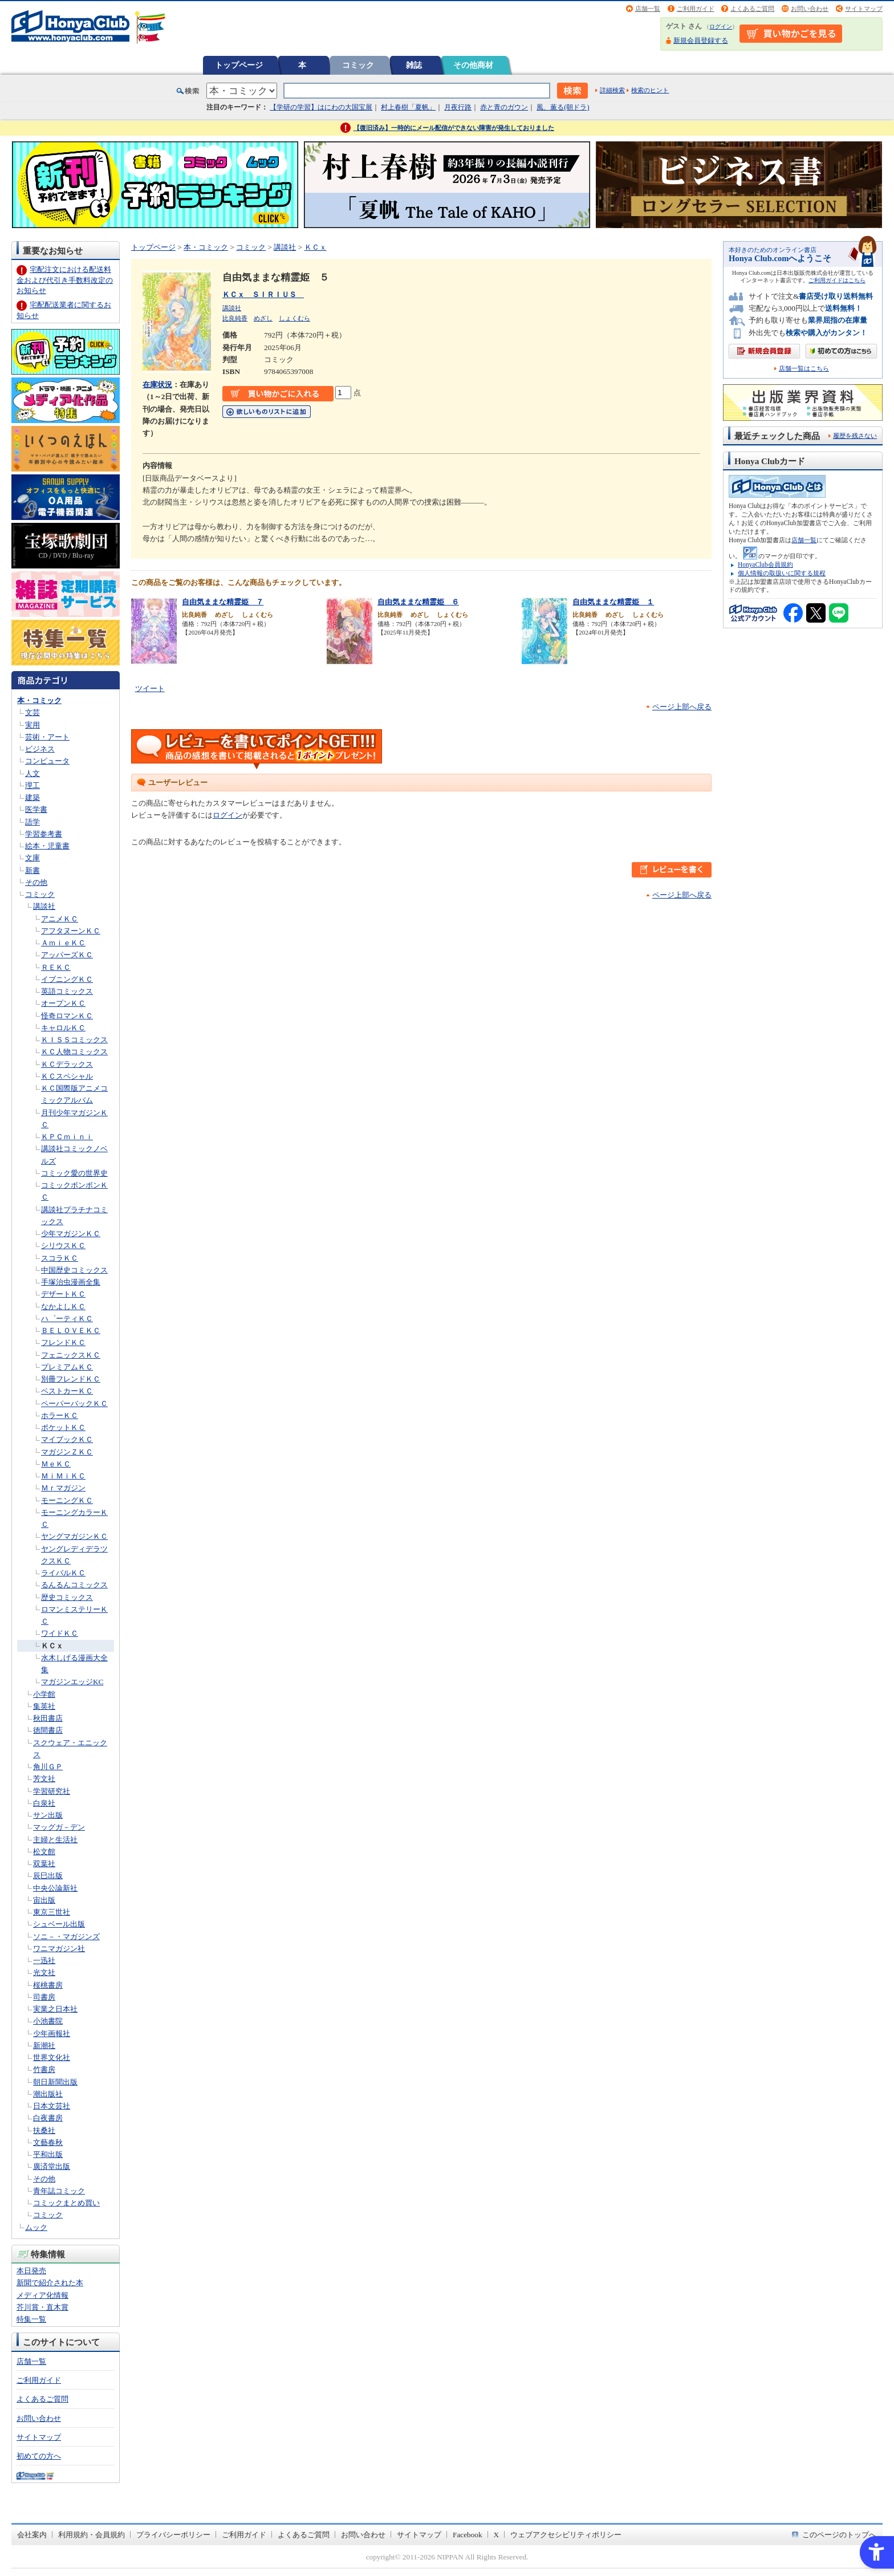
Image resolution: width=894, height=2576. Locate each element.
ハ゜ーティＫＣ (67, 1318)
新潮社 (44, 2045)
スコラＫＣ (59, 1258)
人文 (32, 773)
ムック (36, 2227)
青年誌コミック (59, 2191)
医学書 (36, 809)
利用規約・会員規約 (91, 2534)
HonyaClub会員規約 (765, 564)
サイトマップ (864, 8)
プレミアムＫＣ (67, 1367)
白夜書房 (48, 2118)
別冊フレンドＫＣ (70, 1379)
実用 (32, 725)
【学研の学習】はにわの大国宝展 (321, 107)
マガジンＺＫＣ (67, 1452)
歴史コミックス (67, 1597)
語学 (32, 822)
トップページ (239, 65)
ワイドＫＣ (59, 1633)
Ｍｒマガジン (63, 1488)
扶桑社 (44, 2130)
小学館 (44, 1694)
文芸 (32, 712)
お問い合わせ (809, 8)
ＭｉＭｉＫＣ (63, 1476)
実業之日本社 (55, 2009)
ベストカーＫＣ (67, 1391)
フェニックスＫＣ (70, 1355)
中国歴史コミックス (74, 1270)
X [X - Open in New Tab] (496, 2534)
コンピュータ (47, 761)
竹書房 (44, 2069)
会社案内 (32, 2534)
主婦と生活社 (55, 1839)
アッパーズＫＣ (67, 954)
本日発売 (31, 2270)
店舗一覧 (647, 8)
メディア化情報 (42, 2295)
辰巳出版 (48, 1875)
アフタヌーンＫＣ (70, 931)
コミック (358, 65)
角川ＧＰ (48, 1766)
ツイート (150, 688)
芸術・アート (47, 737)
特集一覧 (31, 2319)
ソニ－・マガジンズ (66, 1936)
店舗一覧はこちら (804, 368)
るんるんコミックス (74, 1584)
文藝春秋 (48, 2142)
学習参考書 (43, 834)
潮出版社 (48, 2094)
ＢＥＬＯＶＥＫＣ (70, 1330)
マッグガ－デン (59, 1827)
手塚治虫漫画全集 (70, 1282)
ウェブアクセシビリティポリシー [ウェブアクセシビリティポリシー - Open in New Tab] (565, 2534)
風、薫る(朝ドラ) (563, 107)
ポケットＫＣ (63, 1427)
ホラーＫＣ (59, 1415)
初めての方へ (39, 2456)
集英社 (44, 1706)
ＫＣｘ (52, 1646)
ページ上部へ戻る (682, 706)
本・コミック (39, 700)
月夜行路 (458, 107)
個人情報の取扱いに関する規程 (782, 573)
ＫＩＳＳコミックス (74, 1039)
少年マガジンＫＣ (70, 1233)
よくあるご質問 (752, 8)
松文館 (44, 1851)
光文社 (44, 1972)
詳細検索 (612, 90)
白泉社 (44, 1803)
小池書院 (48, 2021)
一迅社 (44, 1960)
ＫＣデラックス (67, 1064)
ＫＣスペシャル (67, 1076)
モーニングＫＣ (67, 1500)
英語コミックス (67, 991)
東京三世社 (51, 1912)
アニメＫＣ (59, 919)
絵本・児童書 (47, 846)
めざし (263, 318)
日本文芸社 (51, 2106)
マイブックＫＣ (67, 1439)
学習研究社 (51, 1791)
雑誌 (414, 65)
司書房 (44, 1997)
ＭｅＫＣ (56, 1464)
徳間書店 (48, 1730)
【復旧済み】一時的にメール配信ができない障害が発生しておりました (453, 127)
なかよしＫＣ (63, 1306)
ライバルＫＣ (63, 1573)
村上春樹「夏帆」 (408, 107)
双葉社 (44, 1863)
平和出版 (48, 2154)
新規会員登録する (700, 40)
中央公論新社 (55, 1888)
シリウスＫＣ (63, 1245)
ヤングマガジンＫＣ (74, 1536)
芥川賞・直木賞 (42, 2307)
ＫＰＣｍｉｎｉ (67, 1136)
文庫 (32, 858)
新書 (32, 870)
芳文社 (44, 1778)
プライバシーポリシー (173, 2534)
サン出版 (48, 1815)
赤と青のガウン (504, 107)
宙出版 (44, 1900)
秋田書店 (48, 1718)
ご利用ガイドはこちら (836, 280)
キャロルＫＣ (63, 1027)
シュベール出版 (59, 1924)
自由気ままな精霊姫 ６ (418, 602)
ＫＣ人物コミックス (74, 1051)
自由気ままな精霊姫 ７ (222, 602)
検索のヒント (650, 90)
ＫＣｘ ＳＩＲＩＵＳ (263, 294)
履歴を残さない (855, 435)
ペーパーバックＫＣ (74, 1403)
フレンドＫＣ (63, 1342)
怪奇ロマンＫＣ (67, 1015)
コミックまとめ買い (66, 2203)
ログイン (720, 26)
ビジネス (40, 749)
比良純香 (234, 318)
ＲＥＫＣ (56, 967)
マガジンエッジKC (72, 1681)
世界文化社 (51, 2057)
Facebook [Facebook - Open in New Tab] (467, 2534)
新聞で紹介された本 (50, 2282)
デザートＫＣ (63, 1294)
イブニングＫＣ (67, 979)
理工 (32, 785)
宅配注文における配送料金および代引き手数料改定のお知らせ (65, 279)
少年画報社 (51, 2033)
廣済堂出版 (51, 2166)
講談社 (44, 906)
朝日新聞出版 (55, 2082)
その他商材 (473, 65)
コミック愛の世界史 (74, 1173)
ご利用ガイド (695, 8)
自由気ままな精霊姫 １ (613, 602)
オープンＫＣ (63, 1003)
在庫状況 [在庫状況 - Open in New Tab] (157, 384)
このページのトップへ (839, 2534)
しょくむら (294, 318)
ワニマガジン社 (59, 1948)
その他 (36, 882)
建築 (32, 797)
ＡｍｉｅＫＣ (63, 942)
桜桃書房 (48, 1985)
